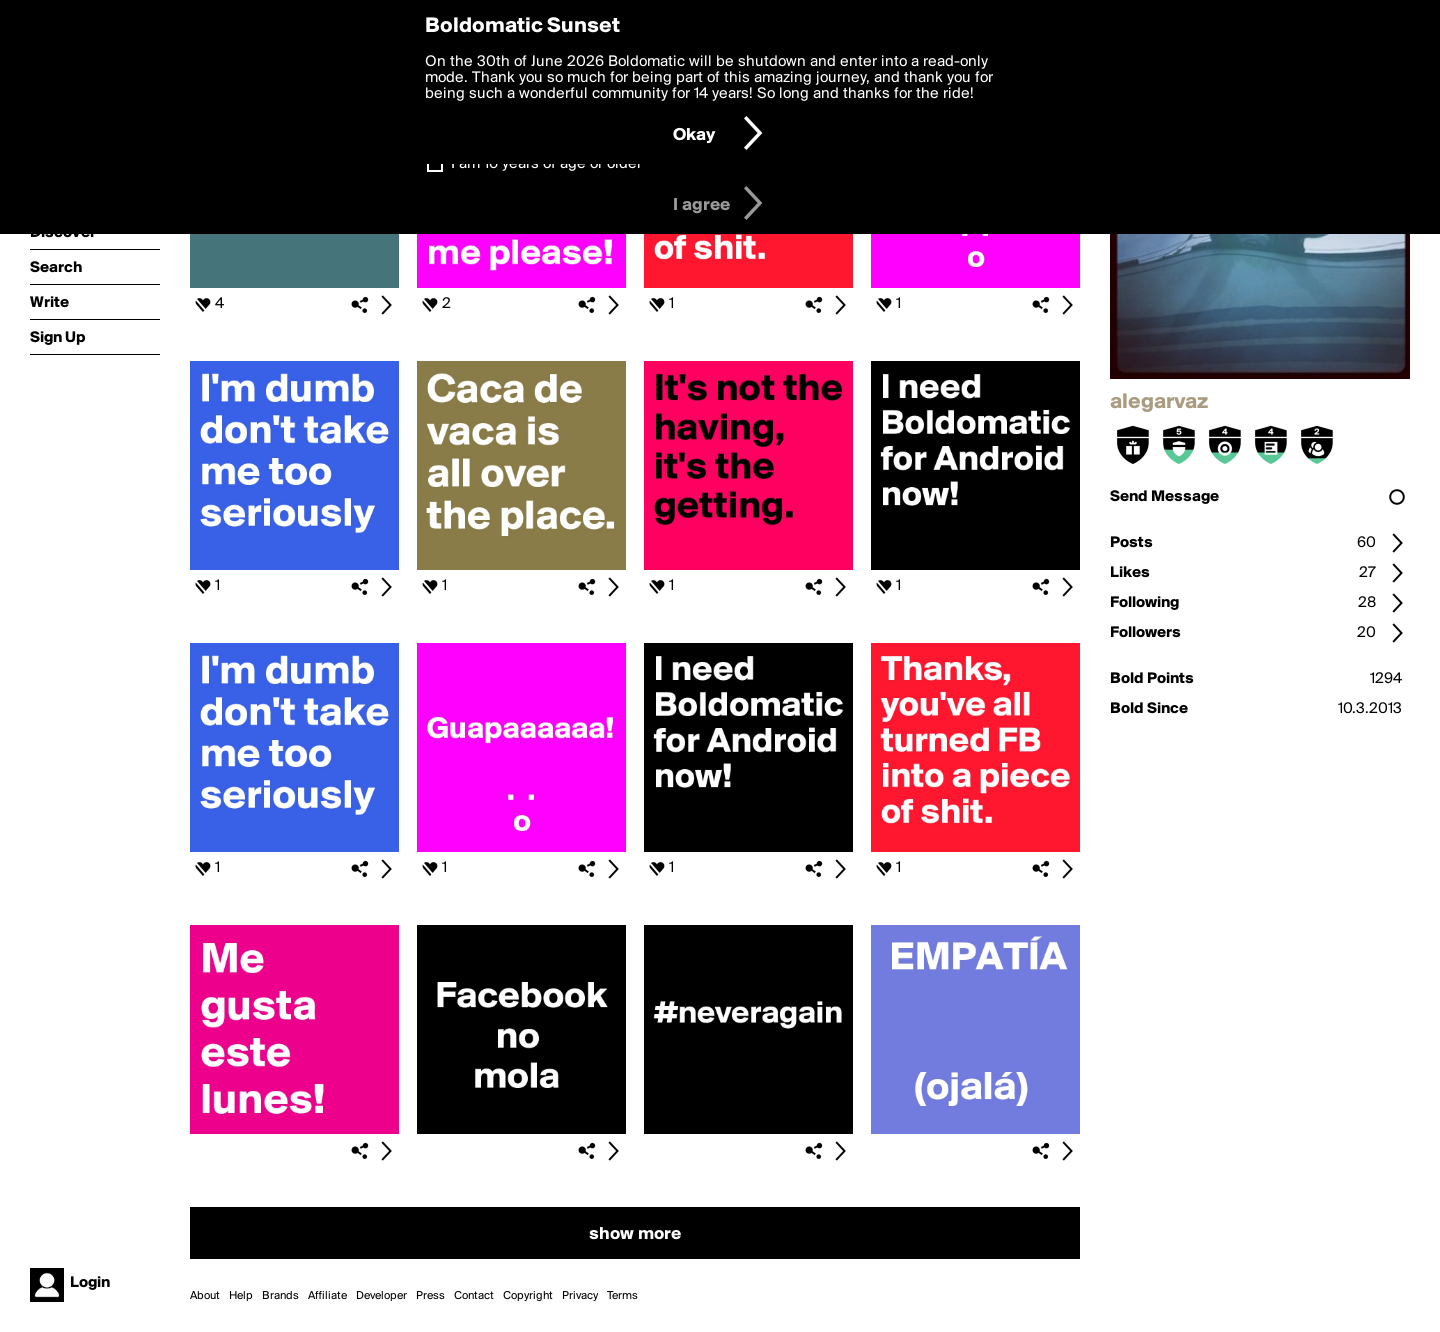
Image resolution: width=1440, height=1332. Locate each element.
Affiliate (327, 1296)
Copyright (528, 1296)
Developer (381, 1296)
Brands (280, 1296)
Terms (622, 1296)
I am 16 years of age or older (546, 164)
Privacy (580, 1296)
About (205, 1296)
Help (241, 1296)
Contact (474, 1296)
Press (430, 1296)
